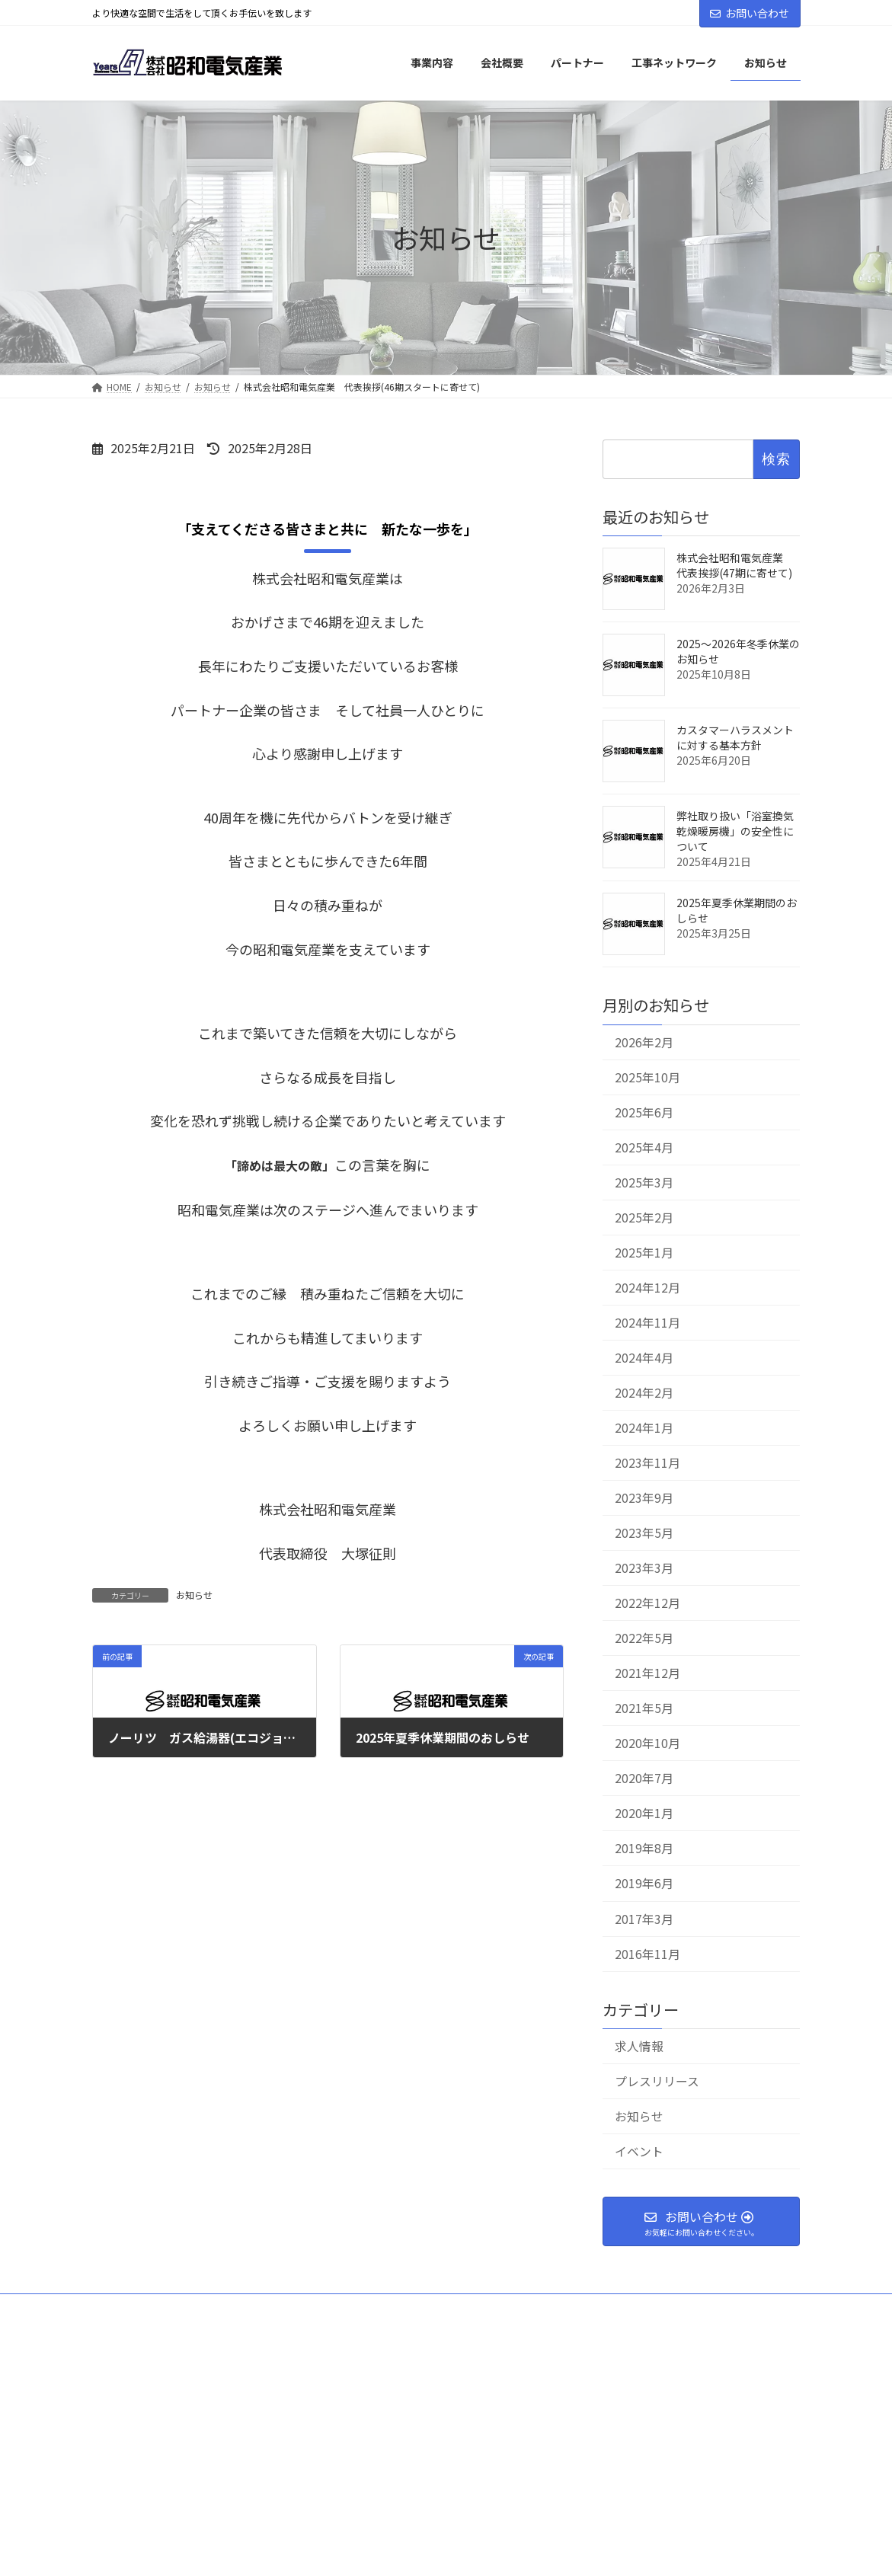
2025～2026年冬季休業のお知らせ (738, 651)
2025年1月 (644, 1252)
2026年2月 (644, 1041)
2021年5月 (644, 1708)
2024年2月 (644, 1392)
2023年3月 (644, 1568)
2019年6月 (644, 1883)
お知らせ (194, 1594)
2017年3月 (644, 1918)
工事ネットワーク (525, 2310)
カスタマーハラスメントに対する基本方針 (735, 737)
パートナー (391, 2310)
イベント (639, 2151)
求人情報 (639, 2046)
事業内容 (285, 2310)
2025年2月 (644, 1217)
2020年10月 (647, 1743)
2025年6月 (644, 1111)
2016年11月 (647, 1953)
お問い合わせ (749, 13)
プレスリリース (657, 2081)
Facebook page (690, 2440)
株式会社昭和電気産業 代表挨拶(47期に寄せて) (735, 565)
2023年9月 (644, 1498)
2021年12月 (647, 1673)
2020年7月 (644, 1778)
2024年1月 (644, 1428)
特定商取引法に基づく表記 (445, 2324)
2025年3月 (644, 1182)
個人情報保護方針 (679, 2310)
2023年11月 (647, 1463)
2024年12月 (647, 1287)
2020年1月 (644, 1813)
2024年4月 (644, 1357)
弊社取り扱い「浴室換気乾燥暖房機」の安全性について (735, 831)
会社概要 (186, 2310)
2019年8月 (644, 1848)
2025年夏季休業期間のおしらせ (736, 910)
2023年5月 (644, 1533)
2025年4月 (644, 1146)
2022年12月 (647, 1603)
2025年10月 (647, 1076)
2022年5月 (644, 1638)
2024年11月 (647, 1322)
